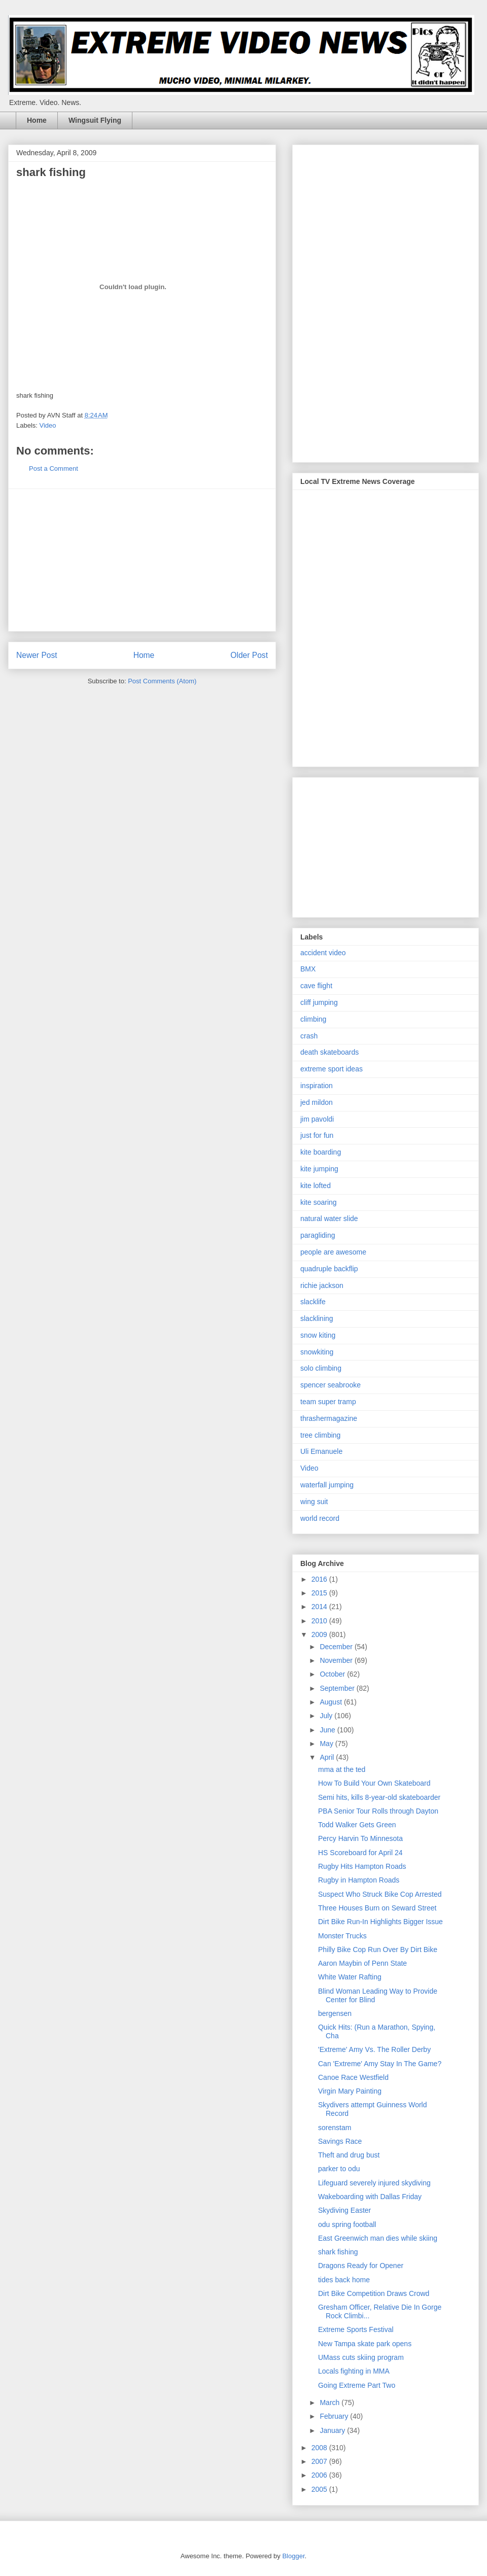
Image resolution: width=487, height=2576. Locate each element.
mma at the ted (341, 1769)
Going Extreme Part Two (356, 2385)
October (333, 1674)
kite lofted (315, 1185)
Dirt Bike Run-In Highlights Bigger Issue (380, 1922)
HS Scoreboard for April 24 (360, 1853)
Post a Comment (53, 468)
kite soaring (318, 1202)
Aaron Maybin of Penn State (362, 1963)
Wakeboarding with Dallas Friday (370, 2196)
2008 (320, 2448)
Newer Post (36, 655)
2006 (320, 2475)
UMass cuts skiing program (361, 2357)
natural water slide (329, 1218)
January (333, 2430)
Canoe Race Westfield (353, 2077)
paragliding (317, 1235)
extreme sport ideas (331, 1069)
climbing (313, 1019)
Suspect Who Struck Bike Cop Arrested (380, 1894)
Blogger (293, 2556)
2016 (320, 1579)
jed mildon (316, 1102)
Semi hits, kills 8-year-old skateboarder (379, 1797)
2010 (320, 1621)
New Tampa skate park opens (364, 2344)
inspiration (316, 1086)
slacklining (316, 1318)
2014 (320, 1607)
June (328, 1730)
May (327, 1743)
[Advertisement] (142, 560)
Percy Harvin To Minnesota (360, 1838)
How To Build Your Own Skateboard (374, 1783)
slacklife (313, 1302)
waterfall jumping (327, 1485)
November (337, 1660)
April (328, 1757)
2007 (320, 2461)
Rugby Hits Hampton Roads (362, 1866)
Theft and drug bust (348, 2155)
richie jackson (321, 1285)
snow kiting (317, 1335)
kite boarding (320, 1152)
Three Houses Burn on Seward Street (377, 1908)
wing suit (314, 1502)
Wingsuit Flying (94, 120)
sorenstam (334, 2128)
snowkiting (316, 1352)
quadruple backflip (329, 1269)
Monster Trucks (342, 1936)
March (330, 2402)
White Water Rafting (349, 1977)
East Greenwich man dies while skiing (377, 2238)
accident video (323, 953)
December (337, 1647)
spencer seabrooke (330, 1385)
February (335, 2416)
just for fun (316, 1135)
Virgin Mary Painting (349, 2091)
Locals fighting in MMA (354, 2371)
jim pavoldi (317, 1119)
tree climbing (320, 1435)
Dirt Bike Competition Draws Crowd (373, 2293)
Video (48, 425)
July (327, 1716)
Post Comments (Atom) (162, 681)
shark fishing (338, 2252)
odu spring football (347, 2224)
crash (309, 1036)
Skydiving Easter (344, 2210)
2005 (320, 2489)
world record (319, 1518)
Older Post (249, 655)
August (331, 1702)
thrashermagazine (328, 1418)
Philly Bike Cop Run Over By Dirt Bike (377, 1949)
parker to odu (339, 2169)
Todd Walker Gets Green (357, 1825)
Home (37, 120)
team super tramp (328, 1402)
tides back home (344, 2280)
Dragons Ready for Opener (360, 2265)
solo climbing (320, 1368)
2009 (320, 1634)
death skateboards (329, 1052)
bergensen (335, 2013)
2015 (320, 1593)
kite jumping (319, 1169)
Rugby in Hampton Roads (358, 1880)
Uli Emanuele (321, 1451)
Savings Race (340, 2141)
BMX (308, 969)
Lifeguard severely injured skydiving (374, 2183)
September (338, 1688)
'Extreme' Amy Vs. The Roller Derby (374, 2049)
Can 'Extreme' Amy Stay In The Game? (379, 2064)
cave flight (316, 986)
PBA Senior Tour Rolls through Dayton (378, 1811)
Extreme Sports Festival (356, 2329)
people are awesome (333, 1252)
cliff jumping (319, 1002)
